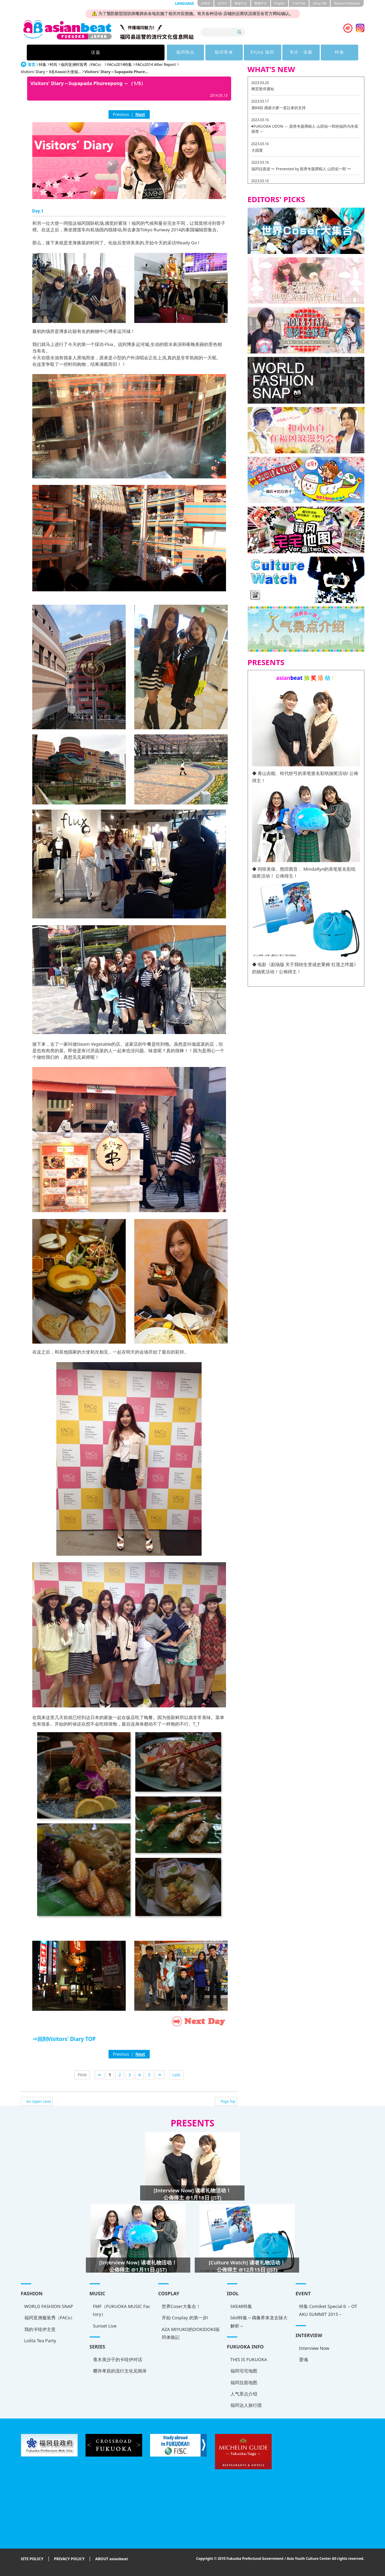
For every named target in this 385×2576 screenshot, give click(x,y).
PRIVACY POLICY (69, 2559)
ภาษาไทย (298, 3)
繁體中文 (260, 3)
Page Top (227, 2101)
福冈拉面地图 (243, 2382)
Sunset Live (105, 2326)
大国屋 (257, 150)
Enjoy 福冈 (214, 52)
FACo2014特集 (119, 64)
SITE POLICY (32, 2559)
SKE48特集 (241, 2306)
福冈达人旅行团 (246, 2405)
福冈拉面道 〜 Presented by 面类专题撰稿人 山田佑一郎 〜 (301, 168)
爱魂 (303, 2359)
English (279, 3)
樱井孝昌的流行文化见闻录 (120, 2371)
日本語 (205, 3)
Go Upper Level (38, 2101)
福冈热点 (129, 52)
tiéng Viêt (320, 3)
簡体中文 (241, 3)
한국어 (222, 3)
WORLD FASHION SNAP (48, 2306)
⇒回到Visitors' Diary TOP (64, 2038)
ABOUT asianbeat (111, 2559)
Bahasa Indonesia (347, 3)
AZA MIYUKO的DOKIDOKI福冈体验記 (191, 2333)
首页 (31, 64)
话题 (86, 52)
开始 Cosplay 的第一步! (185, 2317)
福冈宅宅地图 (243, 2371)
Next (140, 114)
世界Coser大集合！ (181, 2306)
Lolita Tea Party (40, 2340)
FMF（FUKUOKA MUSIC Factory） (121, 2310)
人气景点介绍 (243, 2394)
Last (176, 2074)
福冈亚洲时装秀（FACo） (82, 64)
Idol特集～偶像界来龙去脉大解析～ (259, 2321)
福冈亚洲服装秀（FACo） (49, 2317)
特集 (299, 52)
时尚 (53, 64)
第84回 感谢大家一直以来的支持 (278, 107)
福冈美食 (172, 52)
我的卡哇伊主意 (40, 2329)
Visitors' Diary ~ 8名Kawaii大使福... (51, 71)
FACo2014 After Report (155, 64)
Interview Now (314, 2348)
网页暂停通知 (262, 88)
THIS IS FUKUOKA (248, 2359)
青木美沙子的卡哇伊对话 (117, 2359)
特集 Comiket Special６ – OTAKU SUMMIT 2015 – (328, 2310)
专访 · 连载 (257, 52)
